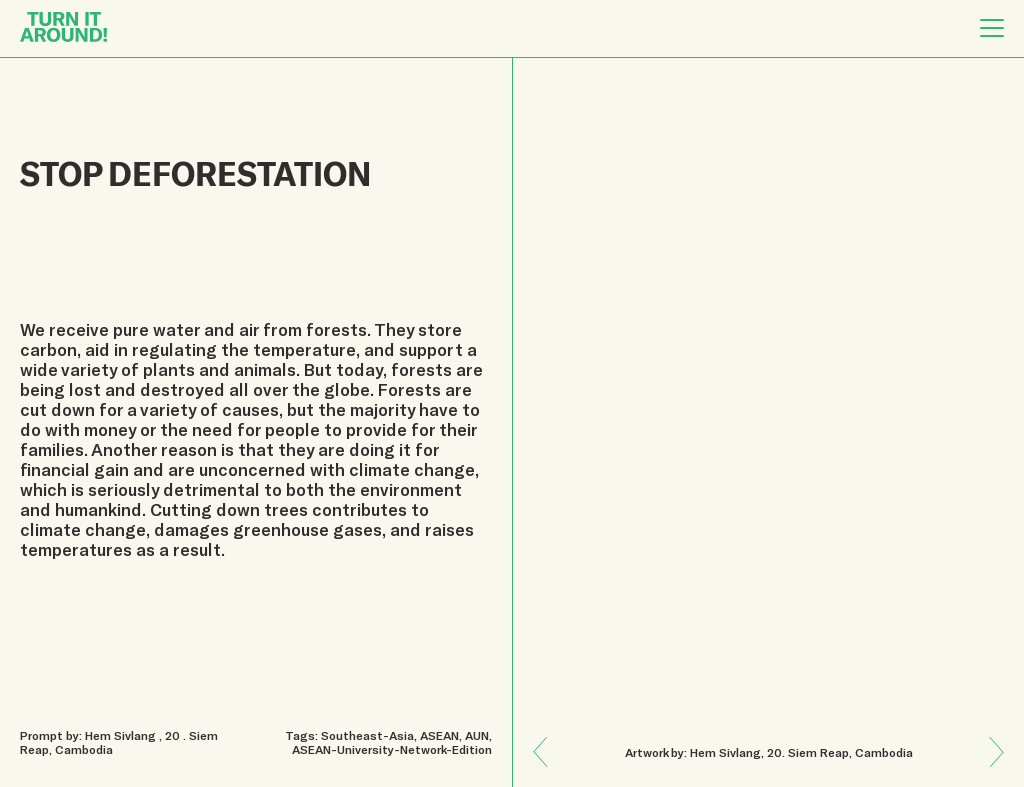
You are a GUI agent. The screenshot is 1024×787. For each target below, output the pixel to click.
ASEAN (439, 735)
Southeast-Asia (367, 735)
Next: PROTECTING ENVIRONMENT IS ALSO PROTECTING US (548, 738)
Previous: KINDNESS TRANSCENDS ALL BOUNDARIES (989, 766)
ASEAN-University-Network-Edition (392, 749)
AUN (477, 735)
